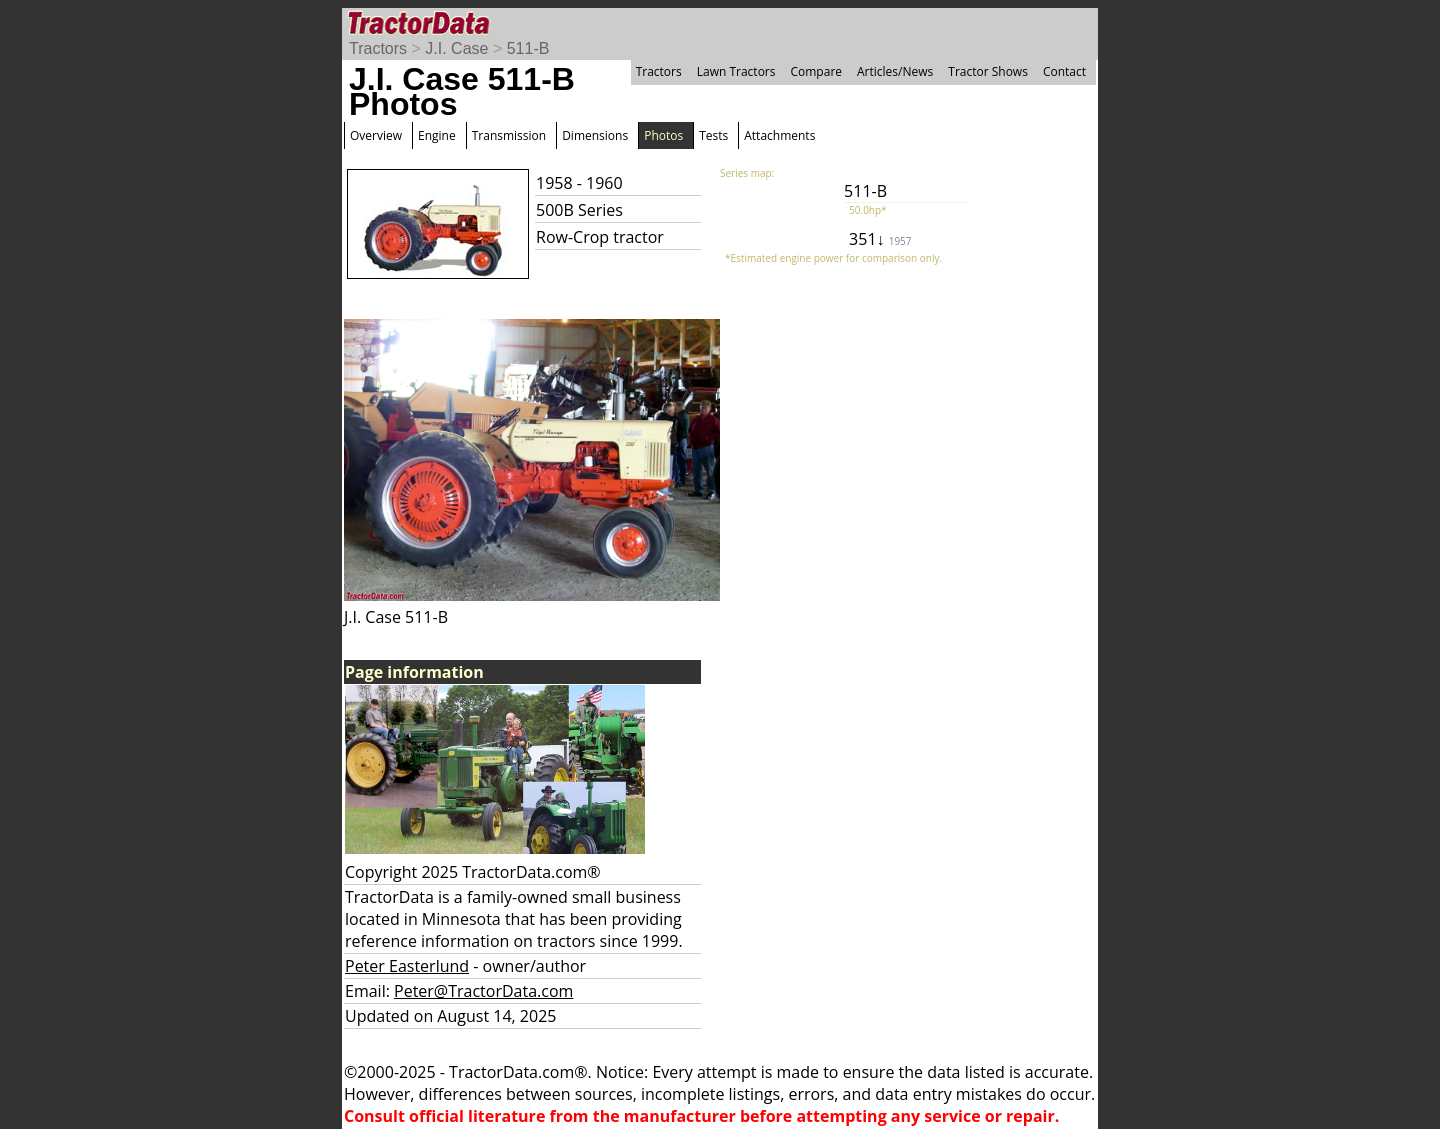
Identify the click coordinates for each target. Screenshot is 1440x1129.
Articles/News (895, 71)
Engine (437, 135)
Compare (816, 71)
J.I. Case (456, 48)
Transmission (509, 135)
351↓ (880, 239)
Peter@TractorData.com (483, 991)
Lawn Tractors (736, 71)
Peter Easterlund (407, 966)
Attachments (779, 135)
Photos (663, 135)
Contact (1064, 71)
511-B (528, 48)
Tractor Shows (988, 71)
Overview (376, 135)
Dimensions (595, 135)
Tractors (378, 48)
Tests (713, 135)
